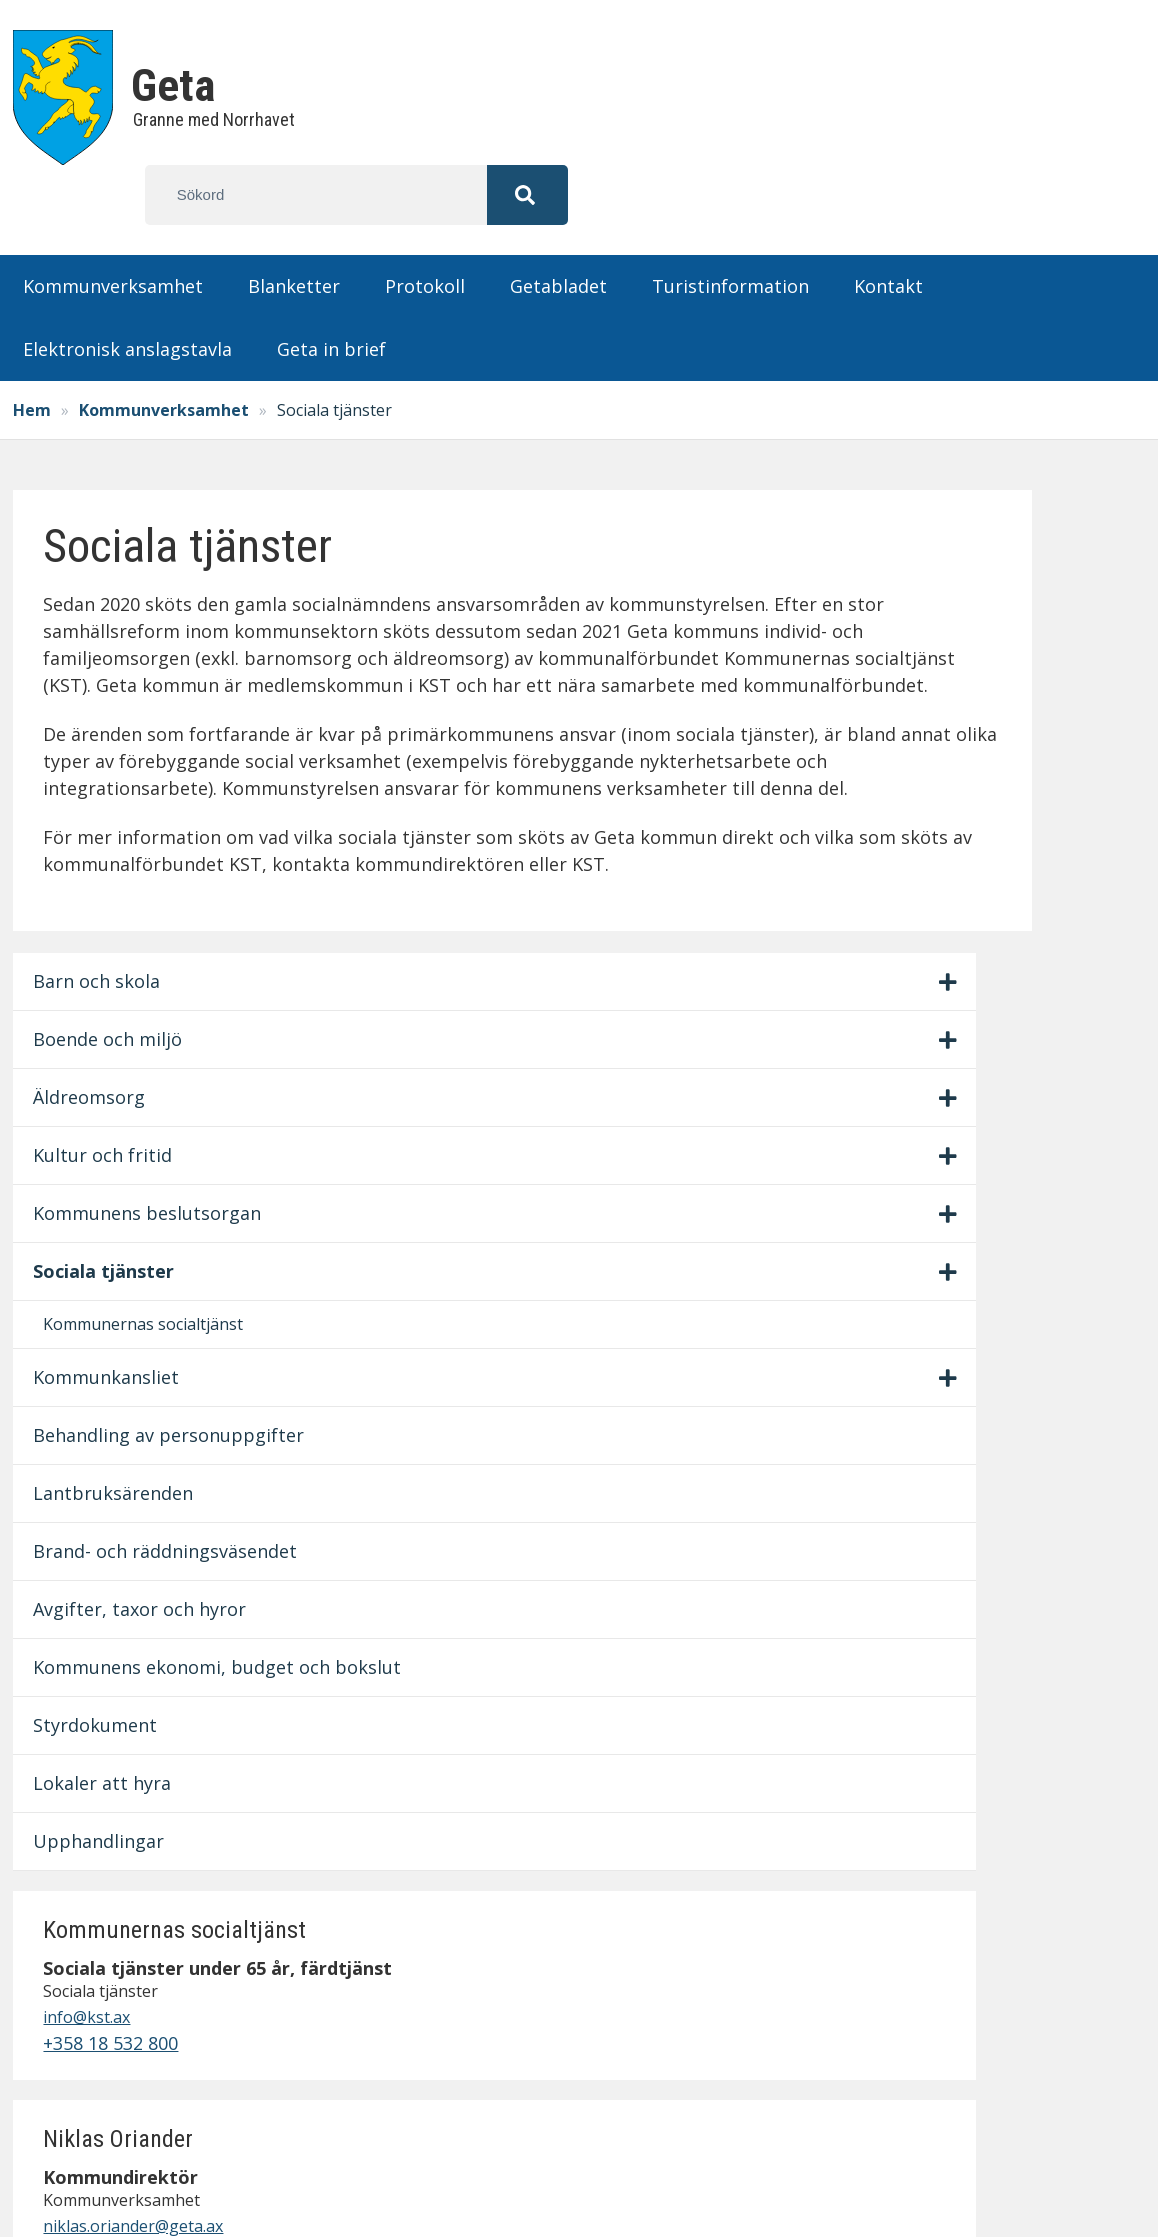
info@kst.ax (947, 612)
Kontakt (888, 226)
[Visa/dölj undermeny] (255, 459)
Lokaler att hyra (112, 1449)
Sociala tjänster (113, 775)
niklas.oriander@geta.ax (994, 820)
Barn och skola (106, 458)
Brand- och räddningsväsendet (125, 1122)
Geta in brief (331, 289)
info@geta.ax (124, 1982)
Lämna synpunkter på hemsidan (919, 2026)
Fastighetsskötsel (901, 1986)
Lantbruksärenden (123, 1051)
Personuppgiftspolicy (918, 1959)
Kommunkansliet (116, 908)
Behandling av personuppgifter (115, 979)
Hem (42, 350)
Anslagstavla (879, 1851)
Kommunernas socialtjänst (108, 841)
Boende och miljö (117, 516)
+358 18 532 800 (971, 638)
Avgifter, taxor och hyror (123, 1207)
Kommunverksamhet (113, 226)
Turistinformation (730, 226)
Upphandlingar (108, 1507)
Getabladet (558, 226)
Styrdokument (105, 1391)
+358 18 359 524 (971, 846)
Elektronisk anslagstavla (127, 289)
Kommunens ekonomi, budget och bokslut (117, 1306)
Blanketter (294, 226)
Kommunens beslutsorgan (100, 703)
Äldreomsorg (99, 574)
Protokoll (425, 226)
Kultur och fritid (112, 632)
